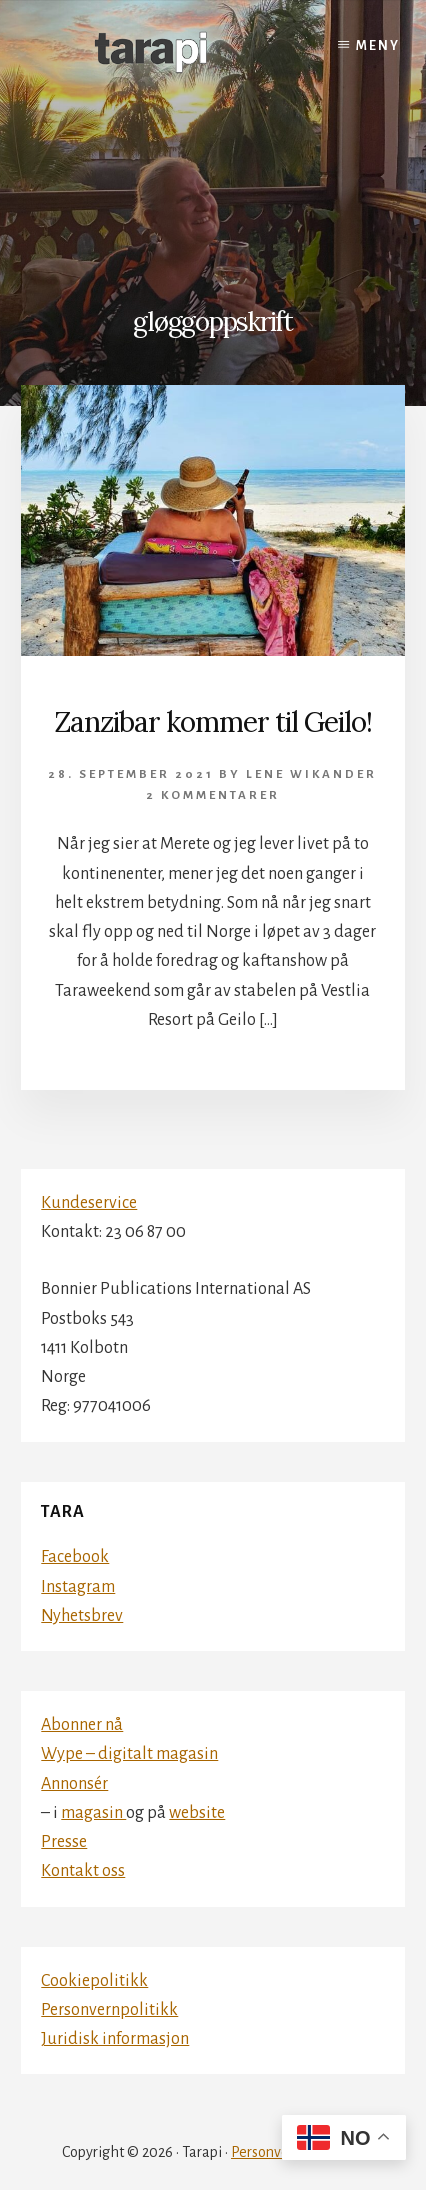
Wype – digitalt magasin (129, 1754)
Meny (378, 46)
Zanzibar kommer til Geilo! (213, 722)
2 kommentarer (213, 795)
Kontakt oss (83, 1871)
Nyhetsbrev (82, 1616)
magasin (93, 1813)
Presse (64, 1842)
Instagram (78, 1587)
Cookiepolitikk (94, 1981)
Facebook (75, 1557)
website (197, 1813)
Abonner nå (82, 1725)
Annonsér (74, 1784)
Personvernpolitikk (109, 2010)
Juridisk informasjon (115, 2039)
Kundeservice (89, 1203)
